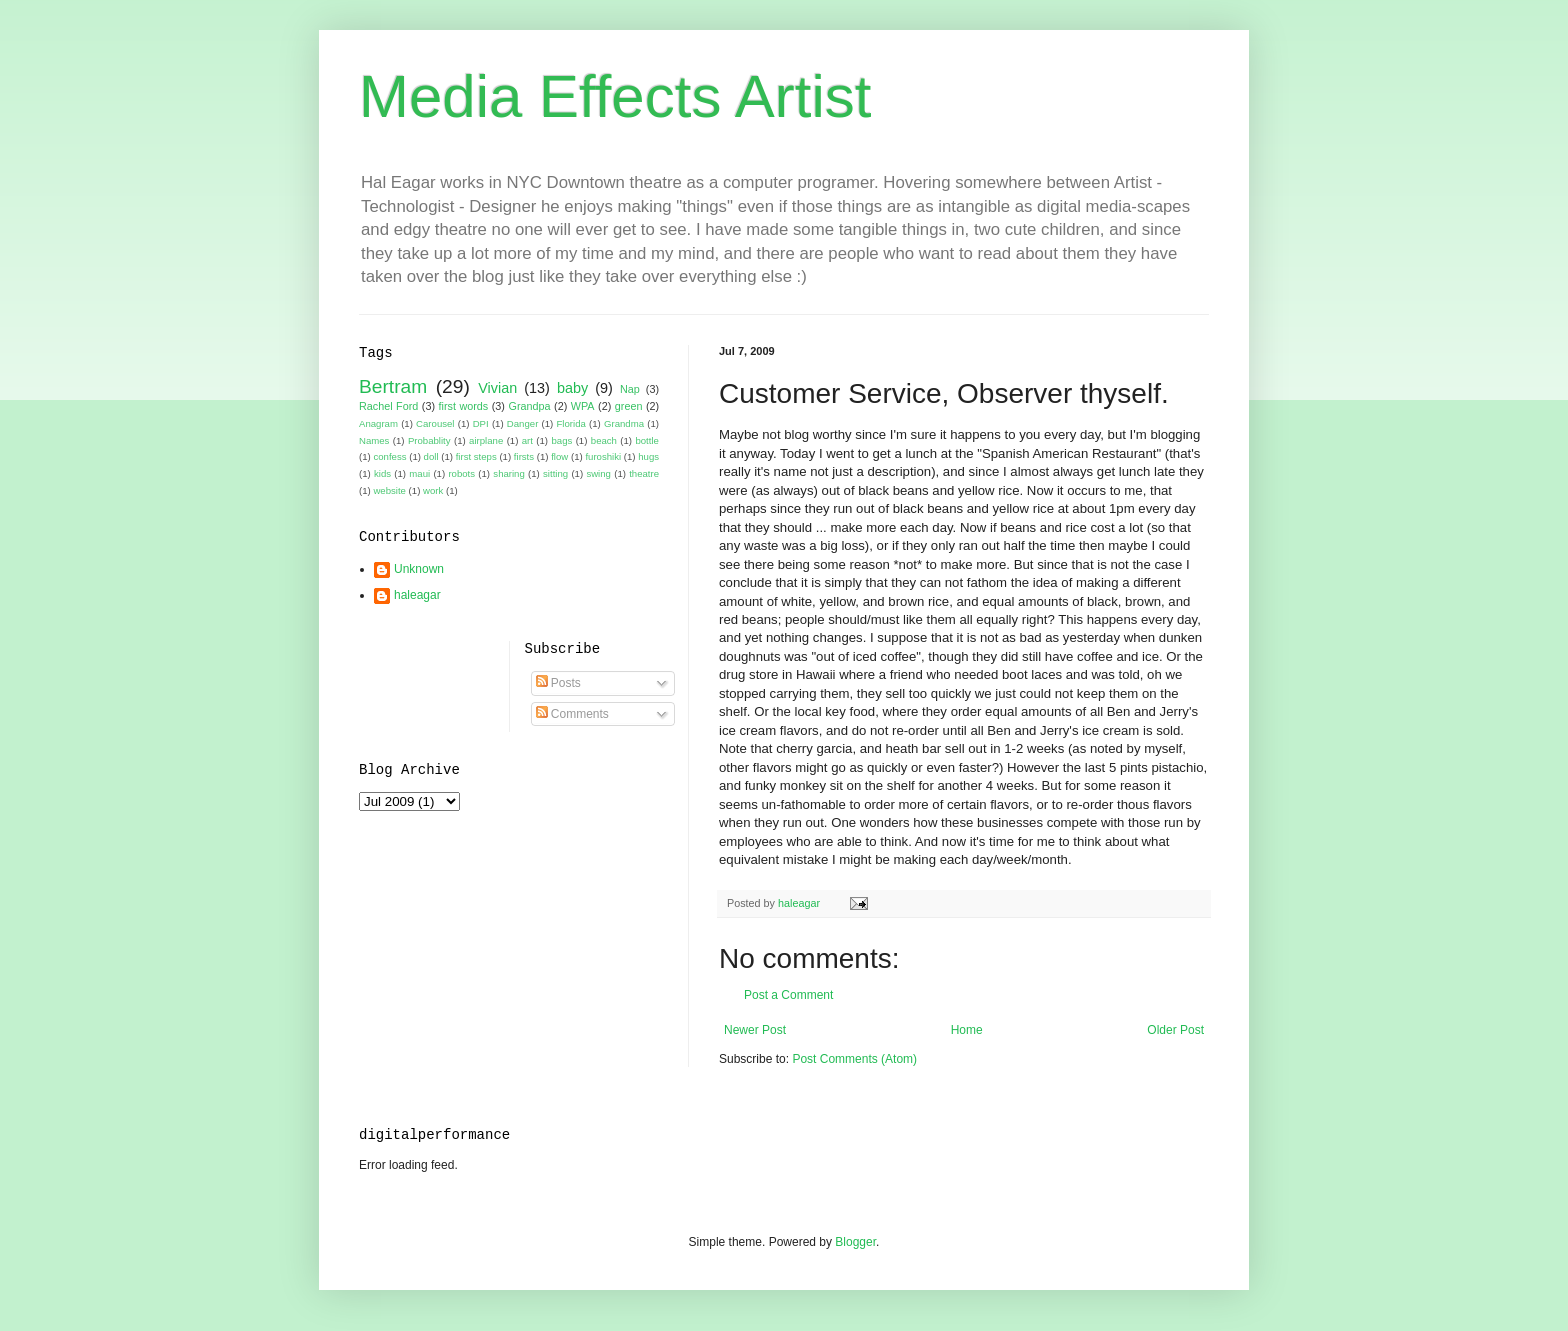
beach (604, 440)
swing (598, 473)
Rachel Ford (388, 406)
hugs (648, 456)
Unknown (419, 569)
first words (464, 406)
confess (389, 456)
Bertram (393, 386)
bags (561, 440)
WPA (583, 406)
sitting (555, 473)
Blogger (855, 1242)
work (433, 490)
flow (559, 456)
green (629, 406)
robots (461, 473)
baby (572, 388)
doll (431, 456)
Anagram (378, 423)
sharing (508, 473)
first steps (476, 456)
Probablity (429, 440)
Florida (571, 423)
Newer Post (755, 1030)
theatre (644, 473)
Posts (558, 683)
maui (419, 473)
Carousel (435, 423)
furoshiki (603, 456)
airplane (486, 440)
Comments (572, 714)
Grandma (624, 423)
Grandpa (529, 406)
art (527, 440)
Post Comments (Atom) (854, 1059)
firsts (524, 456)
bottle (646, 440)
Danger (522, 423)
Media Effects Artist (615, 96)
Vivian (497, 388)
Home (967, 1030)
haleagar (417, 595)
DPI (481, 423)
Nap (630, 389)
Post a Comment (788, 995)
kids (382, 473)
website (389, 490)
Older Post (1175, 1030)
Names (374, 440)
